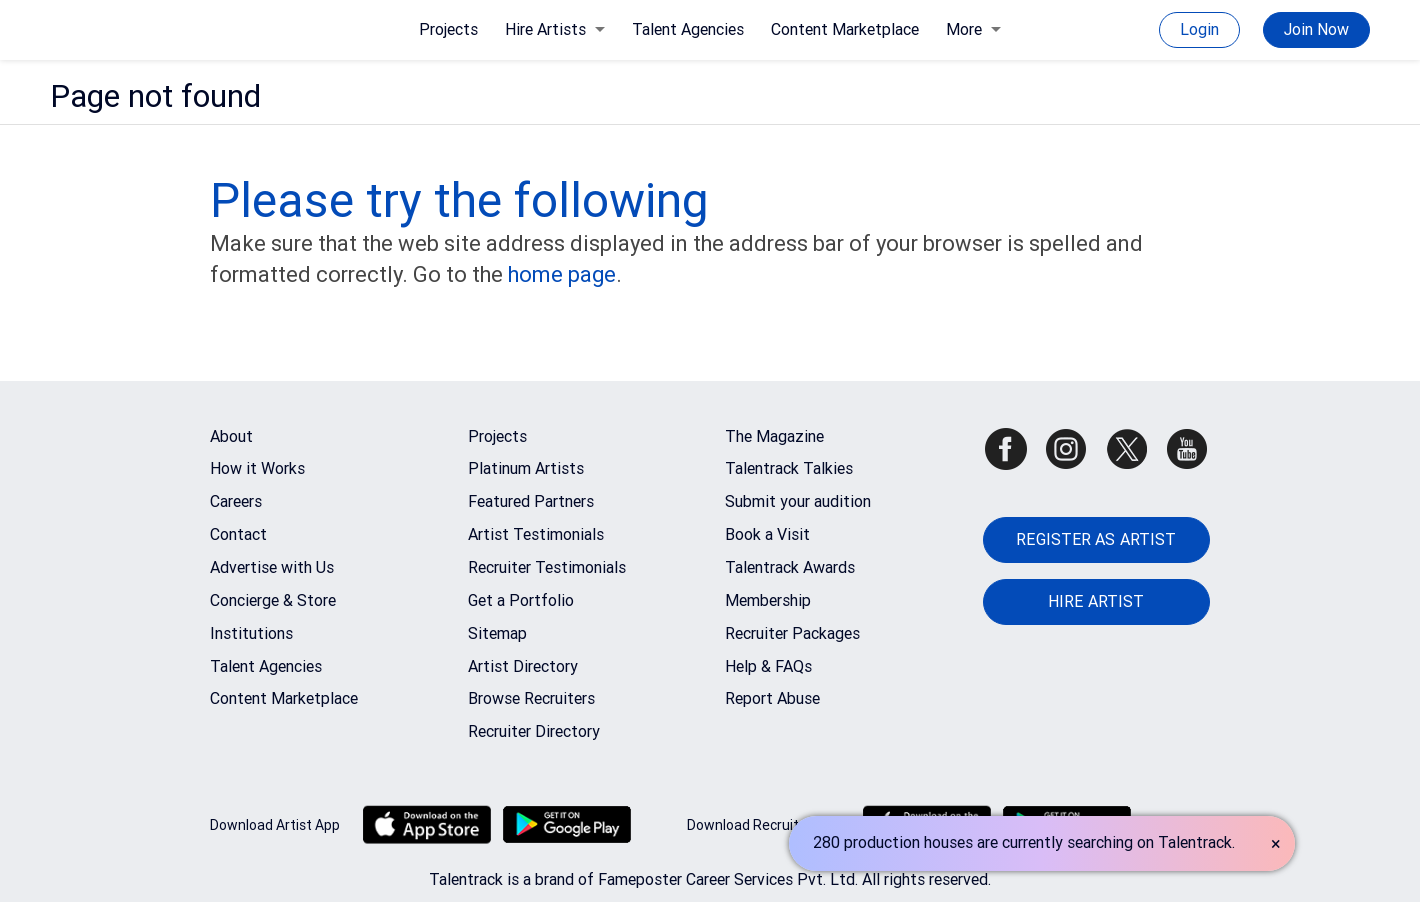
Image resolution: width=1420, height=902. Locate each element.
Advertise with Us (272, 567)
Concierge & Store (273, 600)
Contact (238, 534)
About (231, 436)
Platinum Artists (526, 468)
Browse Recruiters (531, 698)
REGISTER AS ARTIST (1096, 539)
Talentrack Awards (790, 567)
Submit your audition (798, 501)
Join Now (1316, 29)
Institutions (251, 633)
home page (562, 274)
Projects (448, 29)
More (973, 29)
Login (1199, 29)
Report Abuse (772, 698)
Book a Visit (767, 534)
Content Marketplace (845, 29)
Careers (236, 501)
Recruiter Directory (534, 731)
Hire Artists (555, 29)
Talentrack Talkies (789, 468)
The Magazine (774, 436)
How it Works (257, 468)
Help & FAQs (768, 666)
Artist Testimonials (536, 534)
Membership (768, 600)
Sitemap (497, 633)
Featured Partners (531, 501)
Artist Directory (523, 666)
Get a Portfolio (521, 600)
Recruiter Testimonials (547, 567)
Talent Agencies (688, 29)
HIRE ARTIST (1096, 601)
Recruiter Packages (792, 633)
